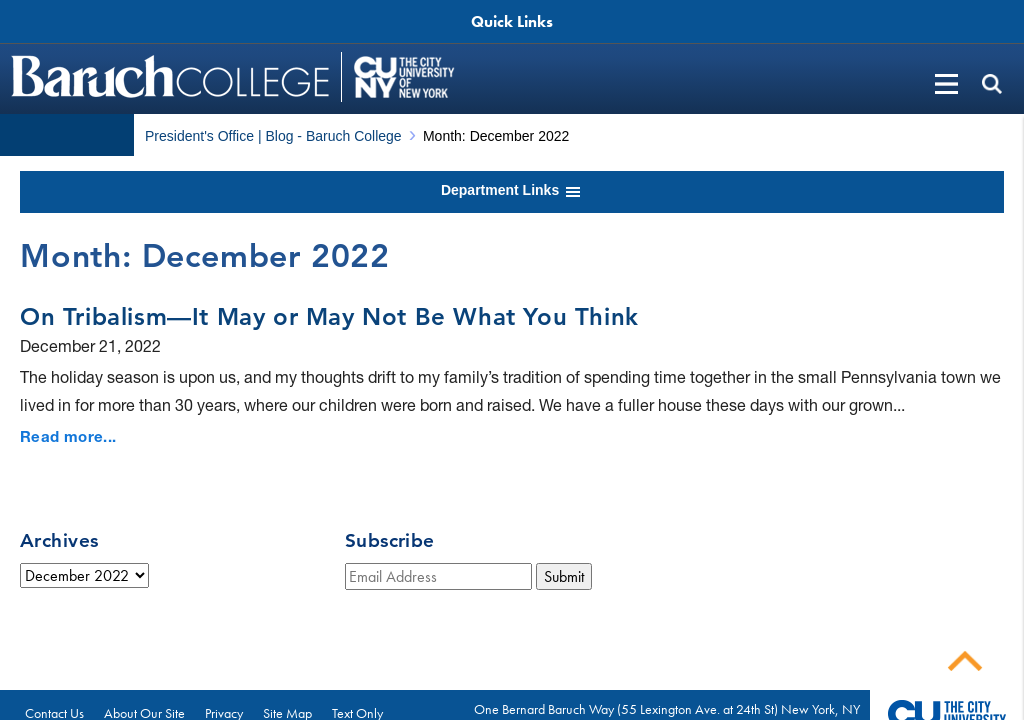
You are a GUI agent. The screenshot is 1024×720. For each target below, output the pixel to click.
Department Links (512, 192)
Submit (564, 576)
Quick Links (512, 21)
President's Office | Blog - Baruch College (273, 136)
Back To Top (965, 661)
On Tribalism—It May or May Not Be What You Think (329, 316)
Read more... (68, 436)
